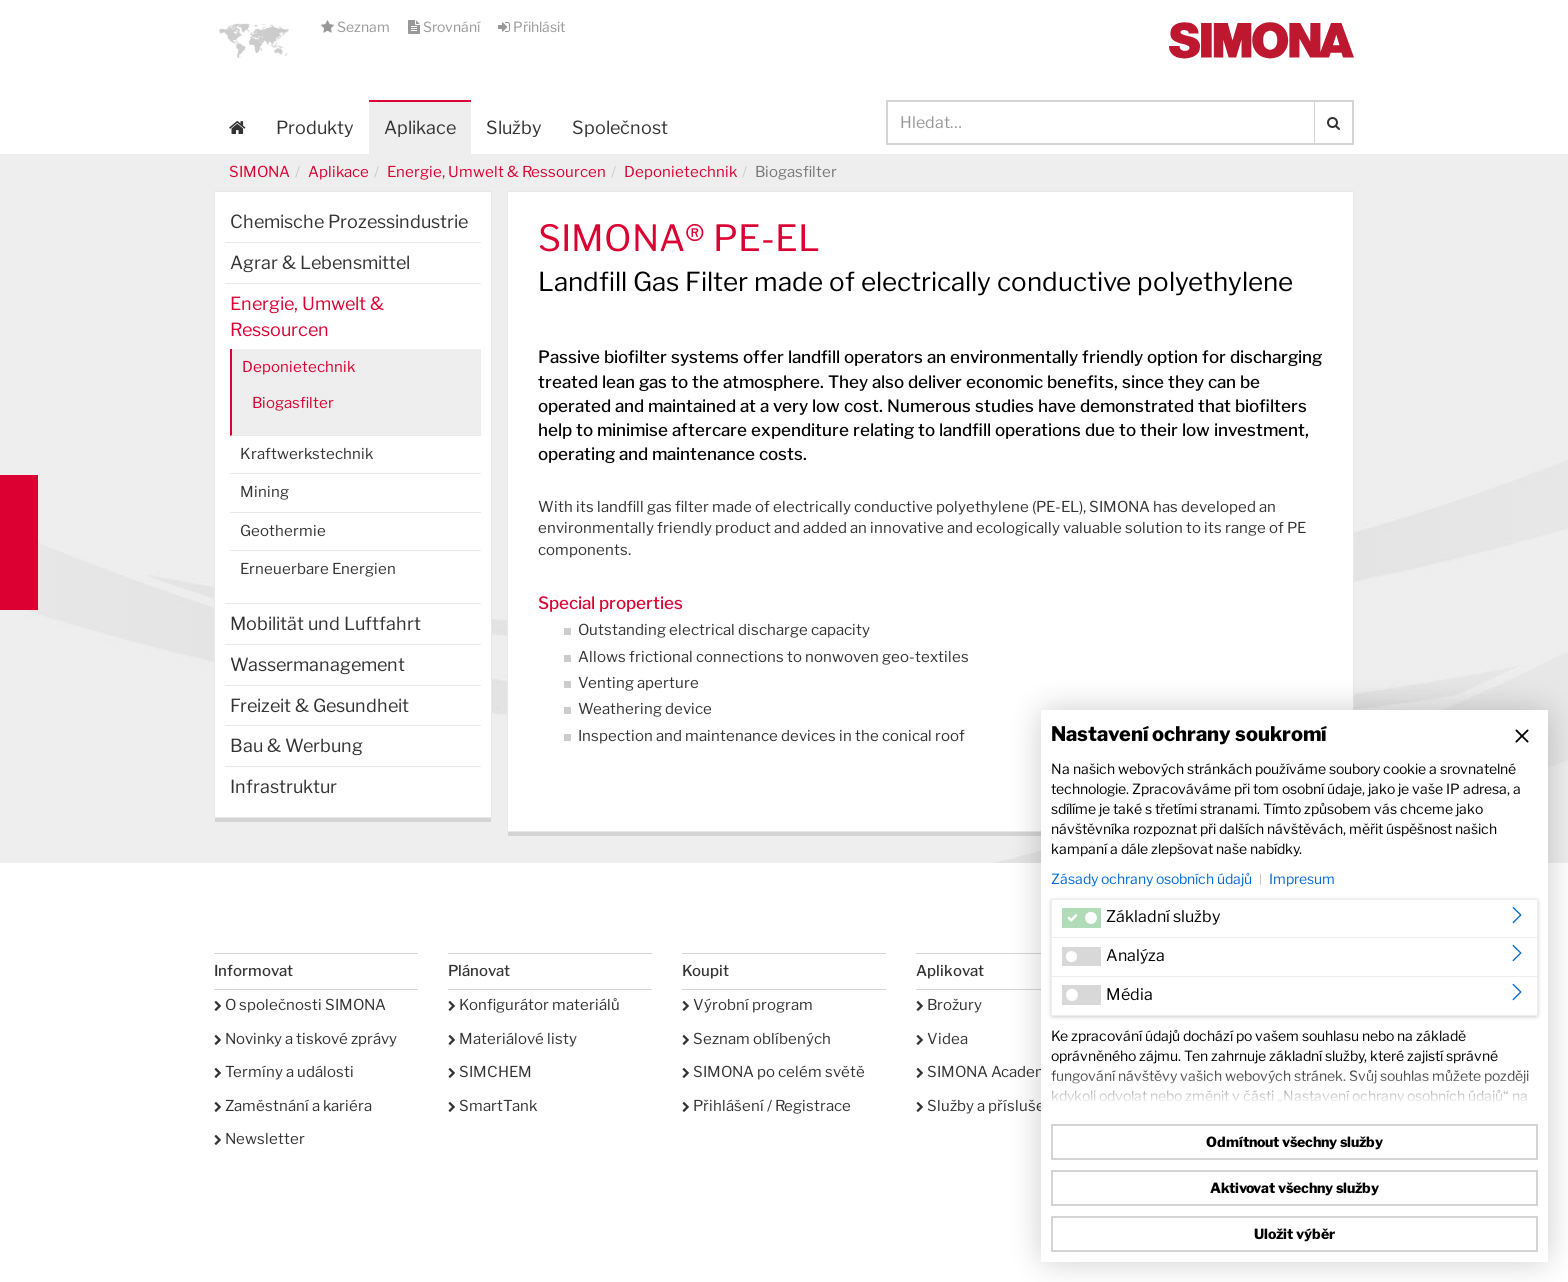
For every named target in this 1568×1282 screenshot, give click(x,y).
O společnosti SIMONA (300, 1005)
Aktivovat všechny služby (1294, 1187)
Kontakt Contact (19, 542)
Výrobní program (747, 1005)
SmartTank (492, 1106)
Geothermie (283, 531)
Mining (264, 492)
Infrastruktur (283, 786)
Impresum (1302, 878)
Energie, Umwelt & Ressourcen (496, 172)
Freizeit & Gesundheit (319, 705)
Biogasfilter (293, 403)
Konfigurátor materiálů (534, 1005)
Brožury (949, 1005)
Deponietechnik (680, 172)
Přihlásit (531, 26)
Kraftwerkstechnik (306, 454)
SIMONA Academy (986, 1072)
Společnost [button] (620, 127)
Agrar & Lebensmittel (320, 262)
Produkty (315, 127)
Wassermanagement (317, 664)
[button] (254, 40)
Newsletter (259, 1139)
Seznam (357, 26)
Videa (942, 1039)
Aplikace (420, 127)
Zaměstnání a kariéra (293, 1106)
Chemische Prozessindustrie (349, 221)
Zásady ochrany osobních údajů (1151, 878)
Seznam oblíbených (756, 1039)
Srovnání (445, 26)
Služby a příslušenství (998, 1106)
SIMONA (259, 172)
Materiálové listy (512, 1039)
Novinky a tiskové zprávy (305, 1039)
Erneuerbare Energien (318, 569)
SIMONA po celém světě (773, 1072)
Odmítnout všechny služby (1294, 1141)
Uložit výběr (1294, 1233)
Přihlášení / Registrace (766, 1106)
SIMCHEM (490, 1072)
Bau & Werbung (296, 745)
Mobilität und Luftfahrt (325, 623)
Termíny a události (284, 1072)
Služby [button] (514, 127)
